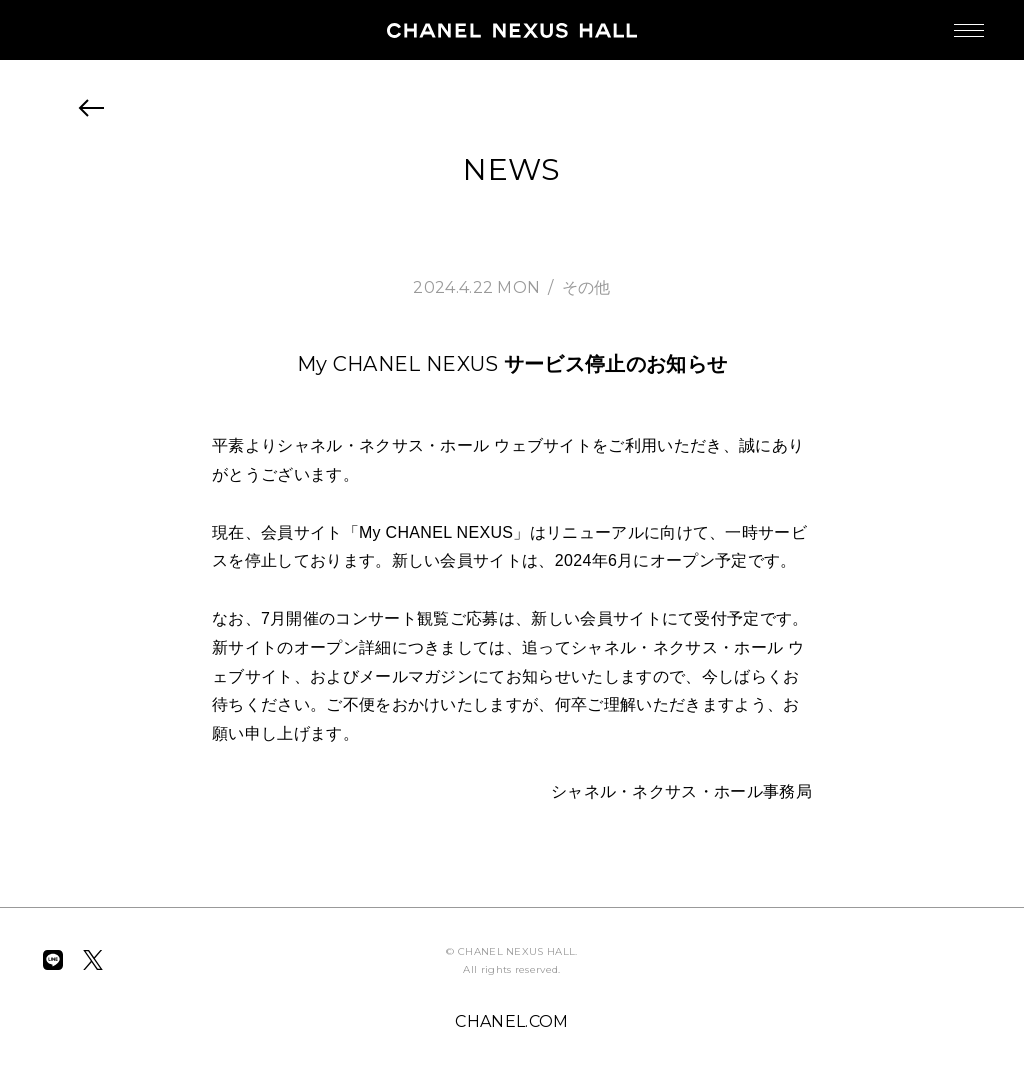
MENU (949, 20)
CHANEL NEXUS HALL (512, 30)
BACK (92, 108)
